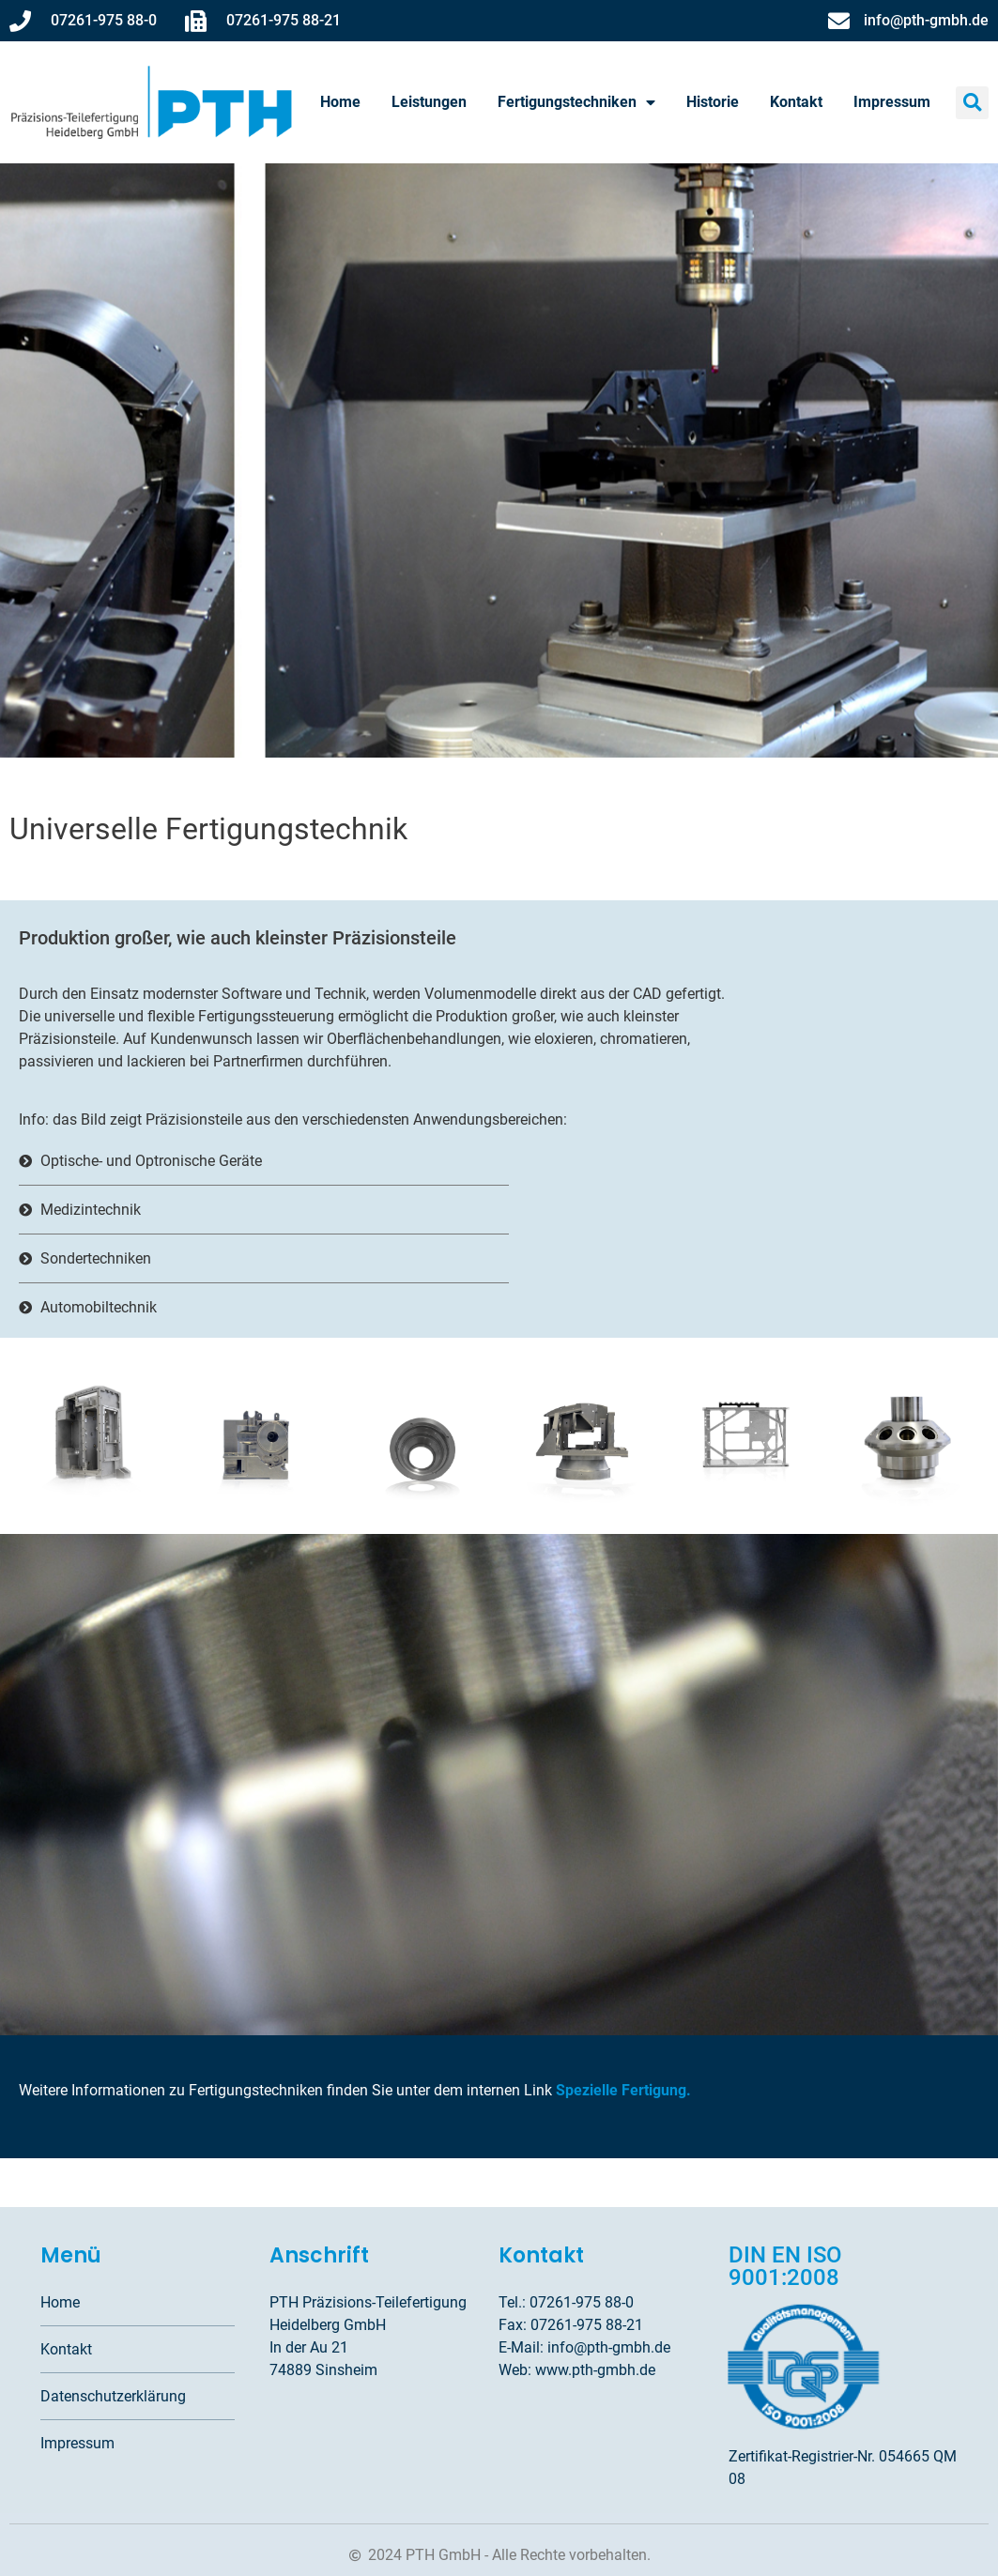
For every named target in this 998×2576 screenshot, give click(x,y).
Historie (712, 102)
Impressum (891, 102)
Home (340, 102)
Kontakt (796, 102)
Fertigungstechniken (576, 102)
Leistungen (429, 102)
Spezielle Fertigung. (623, 2090)
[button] (972, 102)
